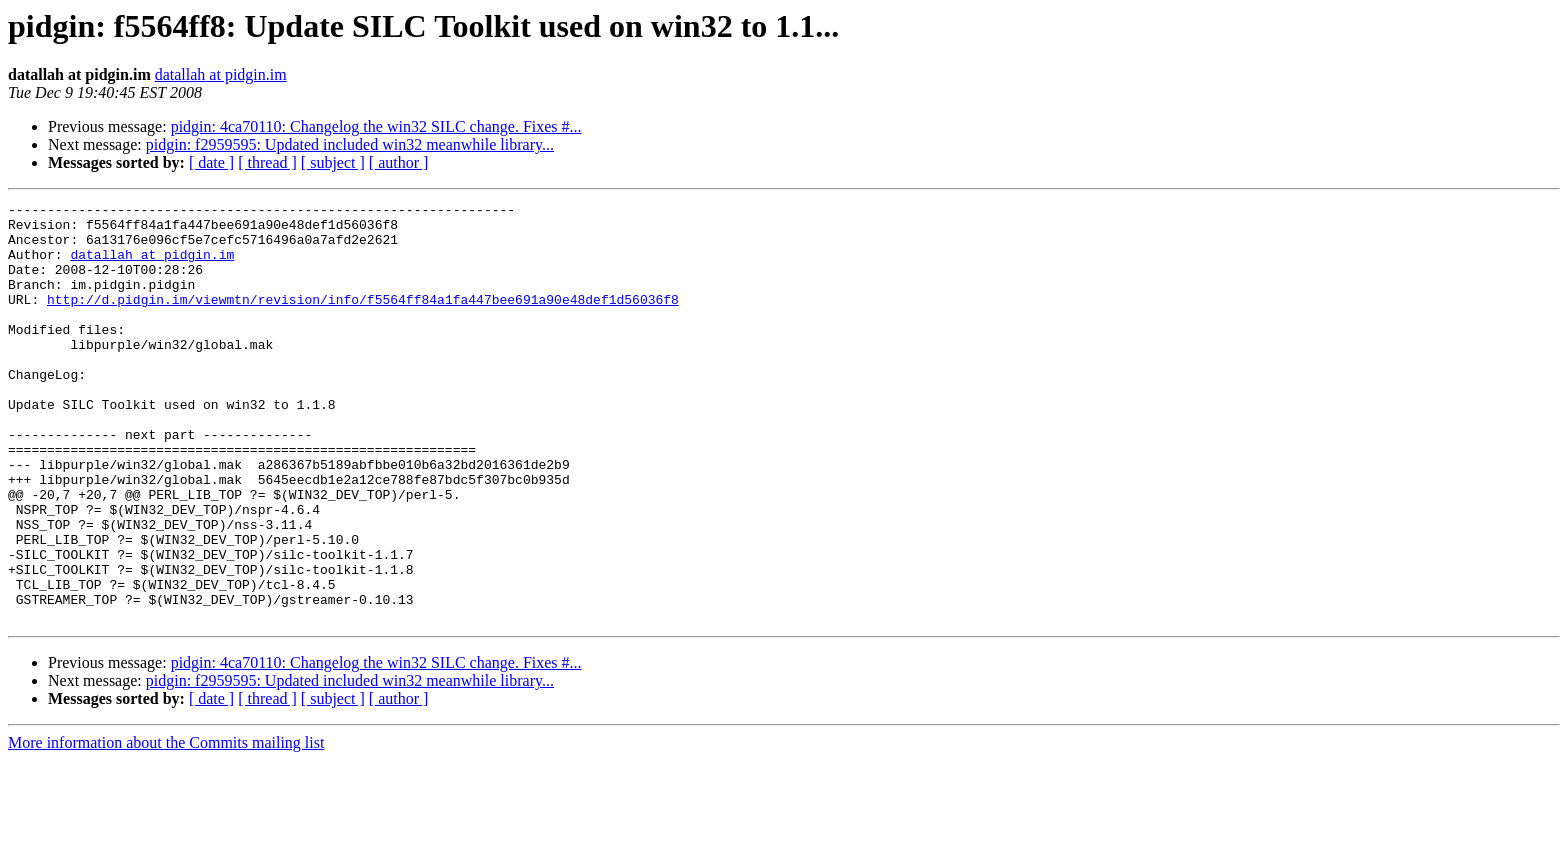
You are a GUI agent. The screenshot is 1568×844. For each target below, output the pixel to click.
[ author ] (399, 162)
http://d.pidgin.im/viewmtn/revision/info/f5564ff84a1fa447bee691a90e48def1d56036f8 (363, 320)
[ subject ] (333, 162)
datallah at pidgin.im (221, 74)
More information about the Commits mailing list (166, 826)
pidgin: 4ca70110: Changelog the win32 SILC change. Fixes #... (376, 126)
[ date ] (211, 162)
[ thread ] (267, 162)
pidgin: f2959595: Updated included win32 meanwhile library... (350, 144)
